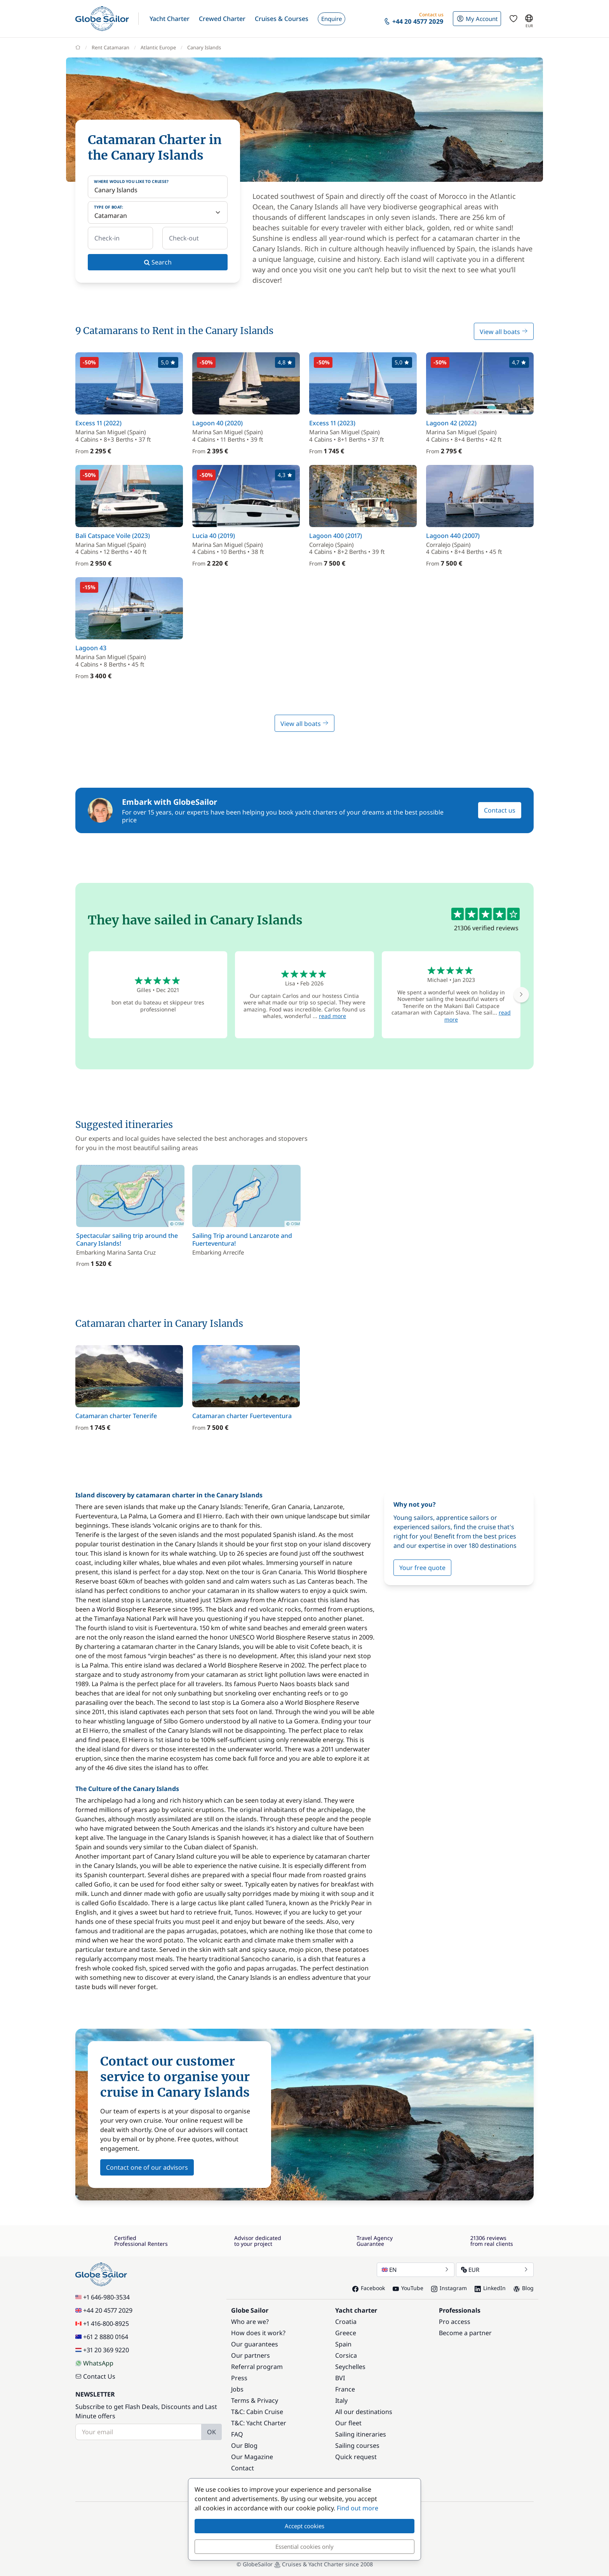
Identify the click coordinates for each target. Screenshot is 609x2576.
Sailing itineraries (360, 2434)
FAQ (237, 2434)
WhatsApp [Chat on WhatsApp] (94, 2363)
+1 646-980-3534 (102, 2297)
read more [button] (332, 1016)
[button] (169, 18)
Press (239, 2378)
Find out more (357, 2508)
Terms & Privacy (254, 2400)
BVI (340, 2378)
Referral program (257, 2366)
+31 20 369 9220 (102, 2350)
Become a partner (465, 2333)
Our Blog (244, 2445)
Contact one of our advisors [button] (147, 2167)
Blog (523, 2288)
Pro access (454, 2321)
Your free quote (422, 1567)
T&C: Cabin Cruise (257, 2411)
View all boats (504, 331)
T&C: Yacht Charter (258, 2423)
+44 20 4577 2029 (103, 2310)
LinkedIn (490, 2288)
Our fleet (348, 2423)
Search (158, 262)
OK (211, 2432)
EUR (495, 2269)
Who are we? (250, 2321)
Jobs (237, 2389)
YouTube (408, 2288)
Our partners (250, 2355)
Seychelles (350, 2366)
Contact (242, 2468)
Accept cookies (304, 2526)
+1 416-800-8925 (102, 2323)
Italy (341, 2400)
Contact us (499, 810)
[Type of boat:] (158, 212)
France (345, 2389)
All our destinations (363, 2411)
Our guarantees (254, 2344)
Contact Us (95, 2376)
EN (415, 2269)
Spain (343, 2344)
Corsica (346, 2355)
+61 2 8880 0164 (101, 2336)
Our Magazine (252, 2456)
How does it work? (258, 2333)
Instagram (449, 2288)
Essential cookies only (304, 2546)
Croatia (346, 2321)
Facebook (368, 2288)
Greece (345, 2333)
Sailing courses (357, 2445)
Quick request (356, 2456)
